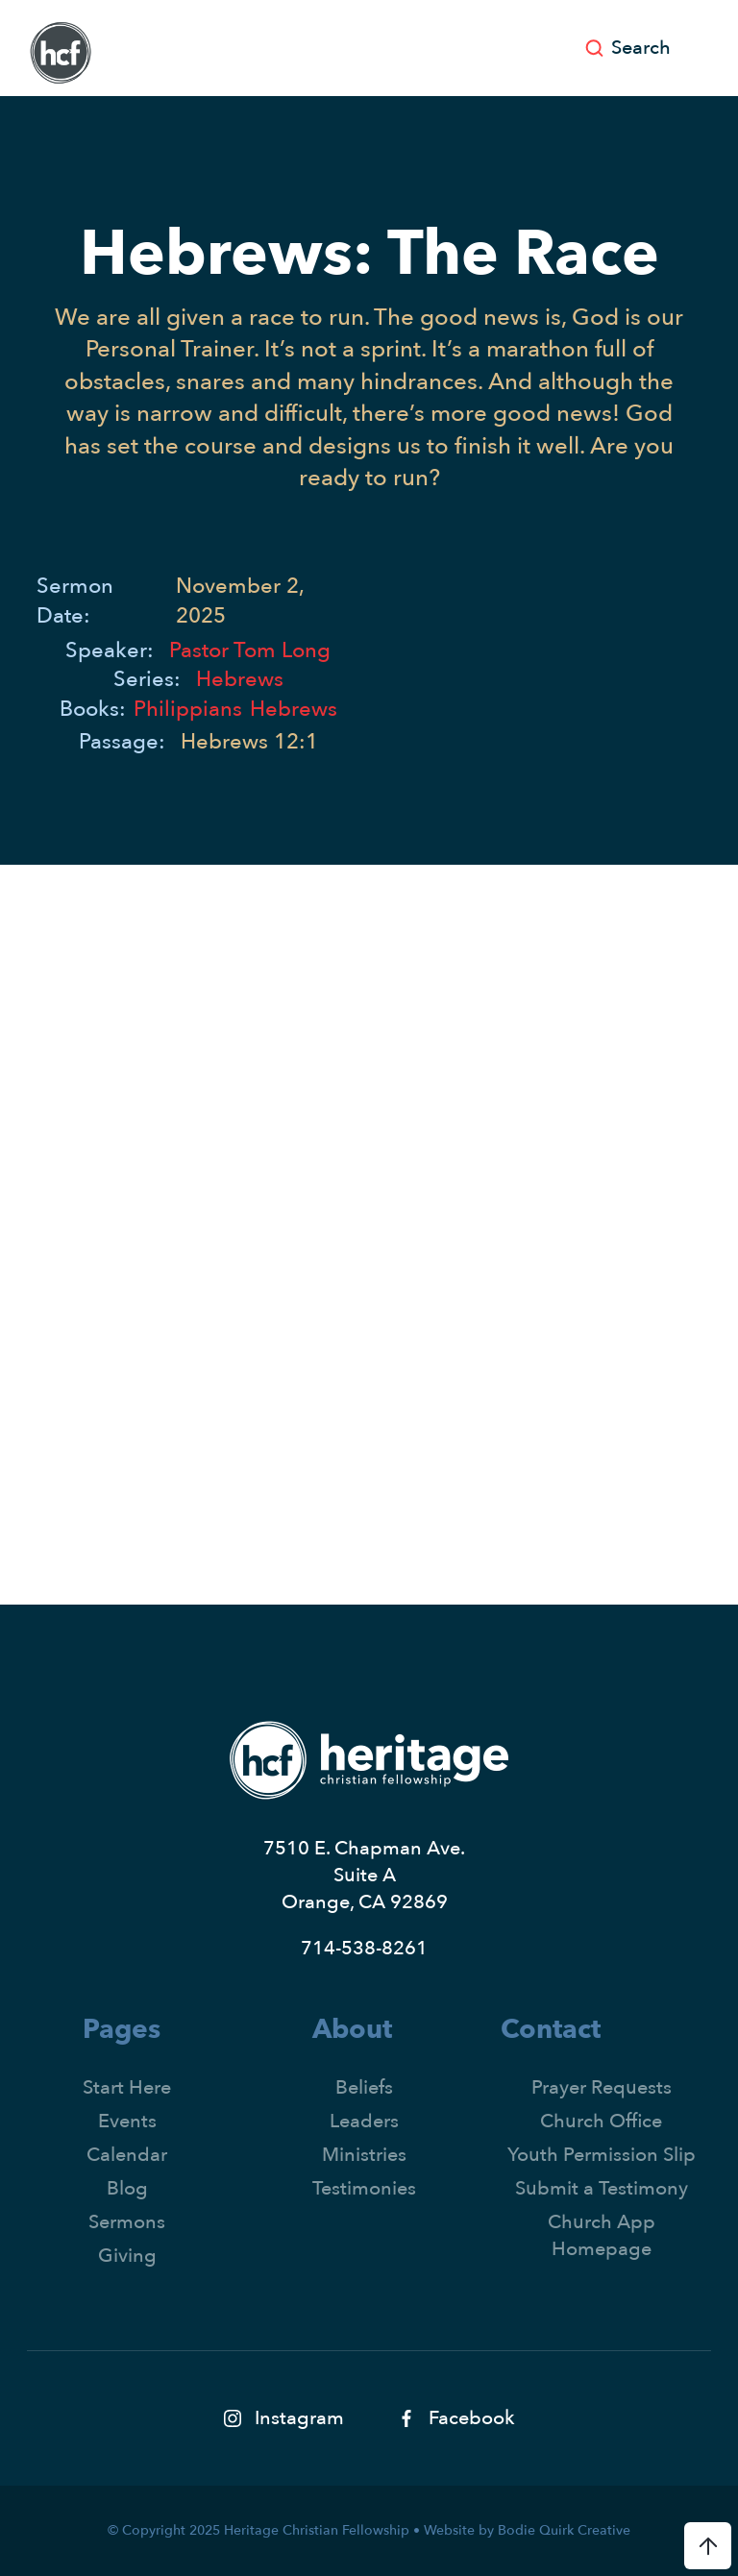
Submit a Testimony (601, 2188)
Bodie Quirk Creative (564, 2530)
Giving (127, 2256)
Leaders (364, 2121)
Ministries (364, 2155)
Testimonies (364, 2188)
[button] (704, 48)
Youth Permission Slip (601, 2155)
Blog (127, 2188)
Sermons (126, 2222)
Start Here (127, 2087)
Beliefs (364, 2087)
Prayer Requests (601, 2087)
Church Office (601, 2121)
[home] (60, 53)
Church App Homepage (601, 2235)
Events (127, 2121)
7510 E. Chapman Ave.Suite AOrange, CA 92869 (364, 1875)
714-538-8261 (364, 1948)
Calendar (126, 2155)
